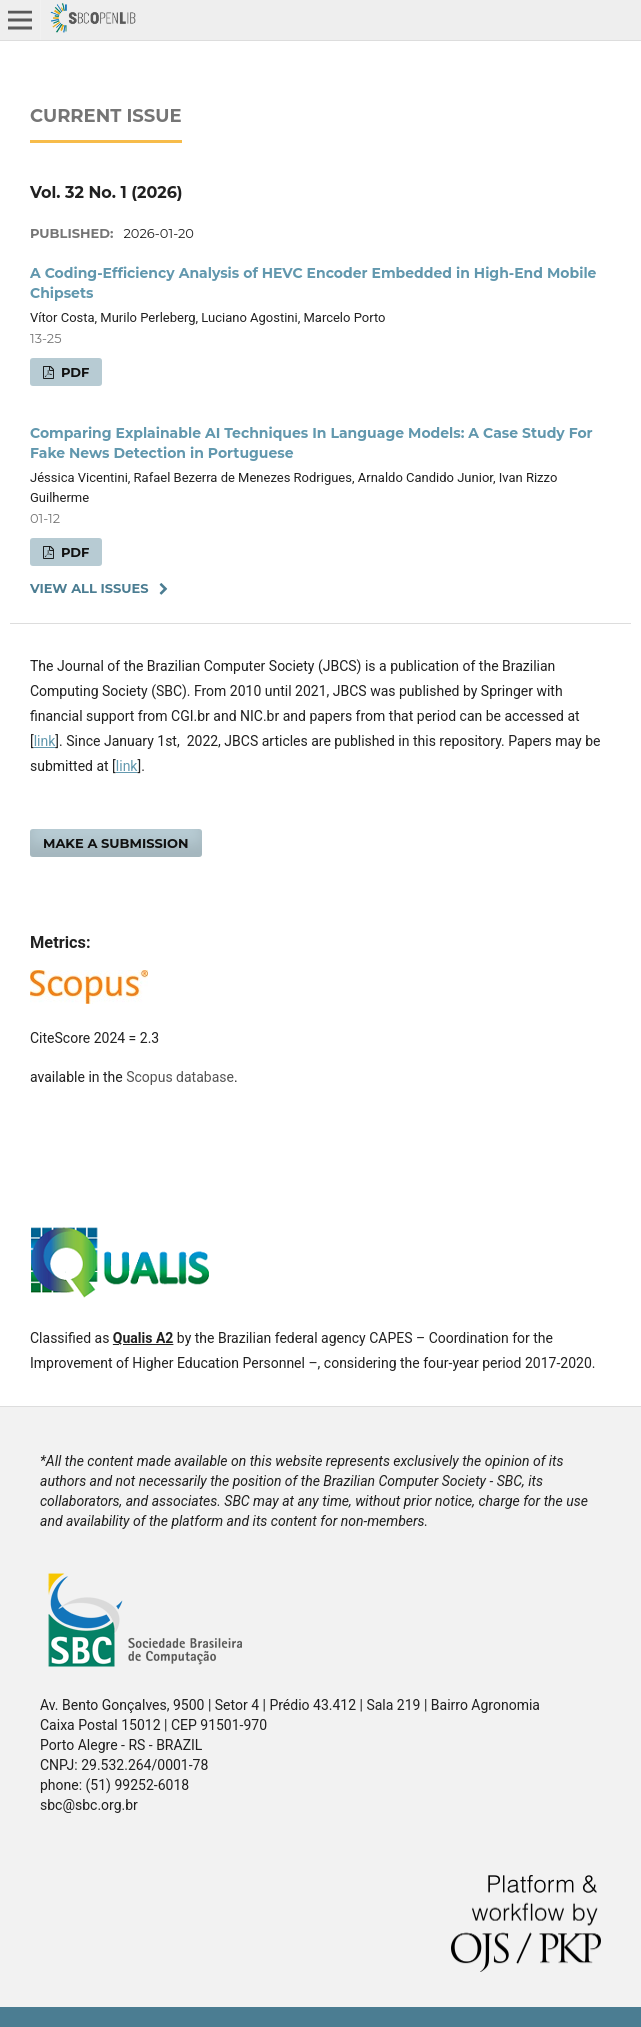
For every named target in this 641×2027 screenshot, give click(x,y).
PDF (73, 372)
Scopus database (180, 1077)
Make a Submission (116, 843)
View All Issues (89, 588)
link (45, 741)
